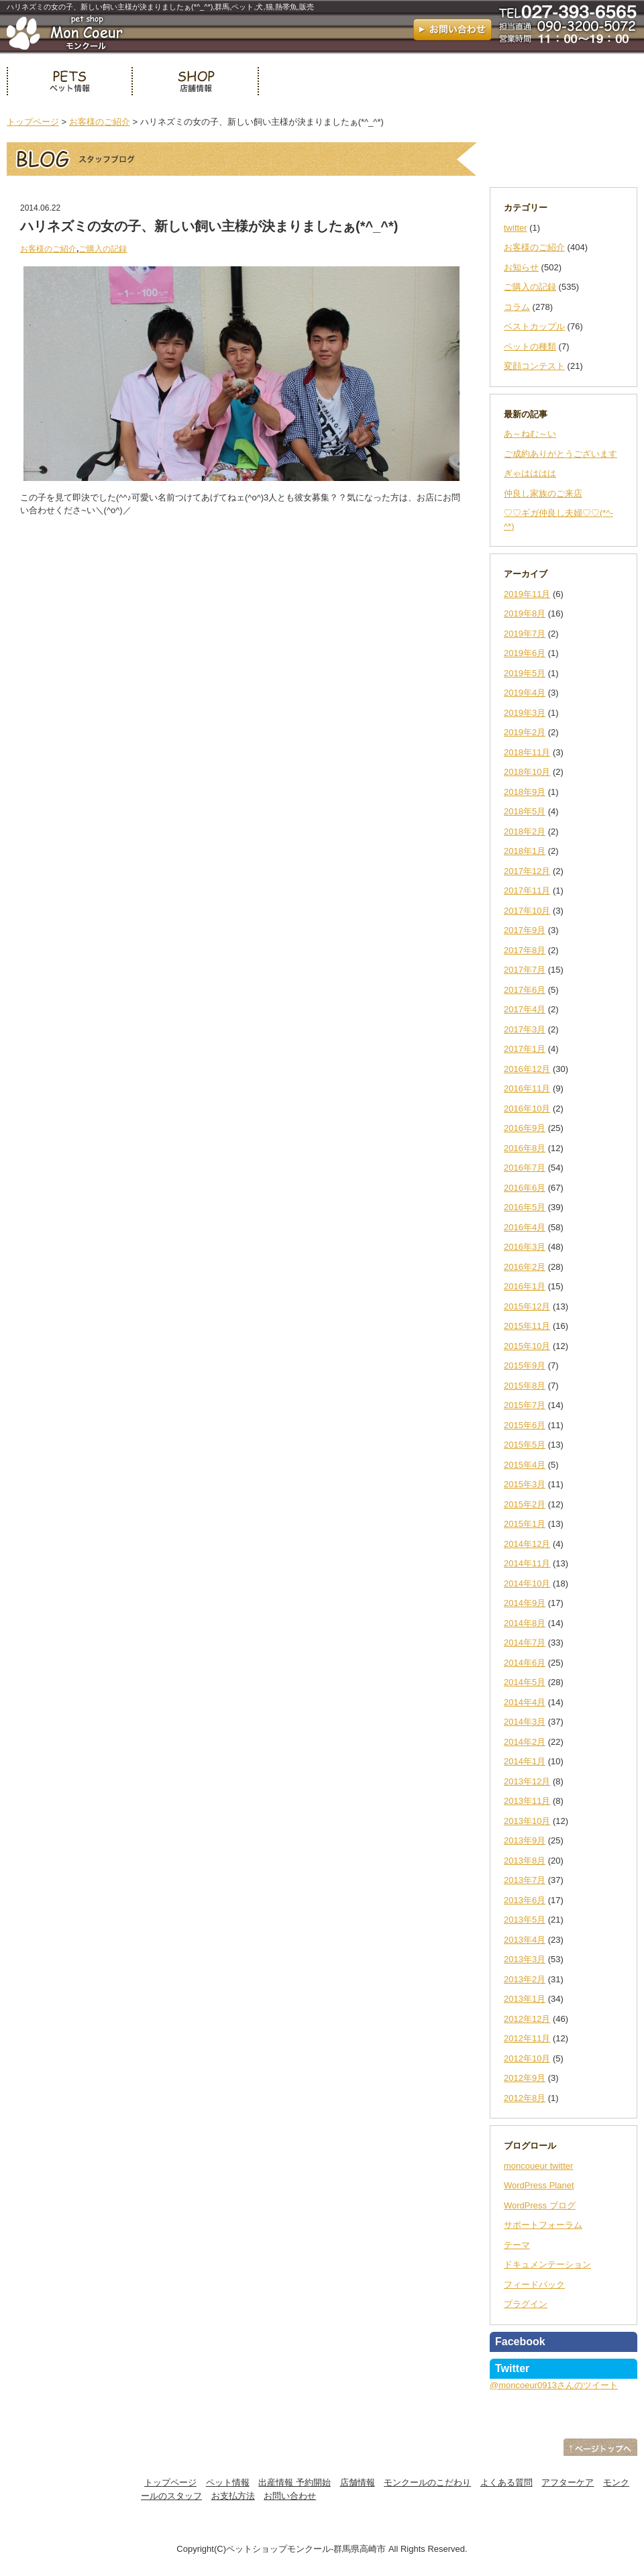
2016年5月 (524, 1207)
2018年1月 (524, 851)
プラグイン (525, 2304)
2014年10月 (527, 1583)
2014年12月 (527, 1544)
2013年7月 (524, 1880)
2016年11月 (527, 1088)
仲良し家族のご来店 (543, 493)
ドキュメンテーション (547, 2264)
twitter (515, 228)
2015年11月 (527, 1326)
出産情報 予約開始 (294, 2482)
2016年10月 (527, 1109)
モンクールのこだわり (427, 2482)
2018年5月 (524, 811)
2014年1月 (524, 1761)
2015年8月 (524, 1386)
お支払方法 (233, 2496)
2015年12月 (527, 1306)
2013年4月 (524, 1940)
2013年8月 (524, 1861)
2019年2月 (524, 732)
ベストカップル (534, 326)
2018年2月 (524, 831)
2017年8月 (524, 950)
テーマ (517, 2245)
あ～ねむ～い (530, 434)
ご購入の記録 (102, 249)
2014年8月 (524, 1623)
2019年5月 (524, 673)
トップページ (33, 122)
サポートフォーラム (543, 2225)
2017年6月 (524, 990)
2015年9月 (524, 1365)
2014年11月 (527, 1563)
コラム (517, 307)
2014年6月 (524, 1663)
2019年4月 (524, 693)
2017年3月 (524, 1029)
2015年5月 (524, 1445)
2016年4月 (524, 1227)
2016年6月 (524, 1188)
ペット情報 (69, 81)
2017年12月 (527, 871)
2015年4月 (524, 1465)
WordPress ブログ (540, 2205)
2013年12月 (527, 1781)
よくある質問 (506, 2482)
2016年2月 (524, 1267)
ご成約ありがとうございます (560, 454)
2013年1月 (524, 1999)
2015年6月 (524, 1425)
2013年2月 (524, 1979)
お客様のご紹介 (99, 122)
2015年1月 (524, 1524)
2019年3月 (524, 713)
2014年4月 (524, 1702)
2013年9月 (524, 1840)
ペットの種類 (530, 346)
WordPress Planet (539, 2185)
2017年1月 (524, 1049)
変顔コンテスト (534, 366)
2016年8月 (524, 1148)
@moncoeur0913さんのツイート (554, 2385)
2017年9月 (524, 930)
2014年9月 (524, 1603)
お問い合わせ (290, 2496)
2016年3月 (524, 1247)
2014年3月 (524, 1722)
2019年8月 (524, 613)
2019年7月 (524, 634)
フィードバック (534, 2284)
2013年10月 (527, 1821)
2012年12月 (527, 2019)
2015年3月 (524, 1484)
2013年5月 (524, 1920)
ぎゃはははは (530, 473)
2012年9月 (524, 2078)
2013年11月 (527, 1801)
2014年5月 (524, 1682)
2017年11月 (527, 890)
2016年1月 (524, 1286)
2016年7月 (524, 1168)
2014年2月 (524, 1742)
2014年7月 (524, 1643)
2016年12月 (527, 1069)
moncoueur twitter (538, 2166)
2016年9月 (524, 1128)
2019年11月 (527, 594)
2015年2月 (524, 1504)
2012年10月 (527, 2058)
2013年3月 (524, 1959)
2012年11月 (527, 2038)
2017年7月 (524, 970)
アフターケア (567, 2482)
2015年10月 (527, 1346)
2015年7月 (524, 1405)
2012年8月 (524, 2098)
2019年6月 (524, 653)
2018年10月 (527, 772)
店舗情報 (195, 81)
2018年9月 (524, 792)
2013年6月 (524, 1900)
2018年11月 (527, 752)
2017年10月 (527, 911)
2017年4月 (524, 1009)
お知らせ (521, 267)
